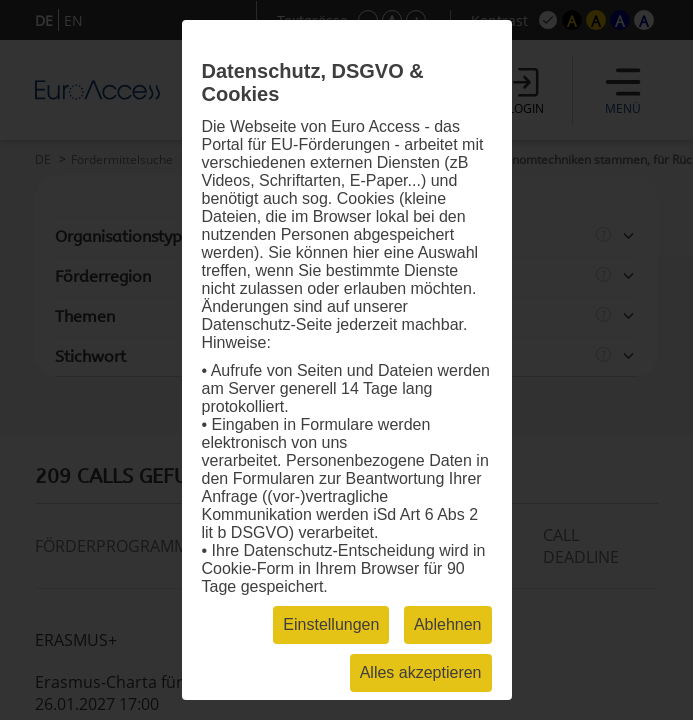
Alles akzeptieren (421, 672)
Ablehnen (448, 624)
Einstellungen (331, 624)
